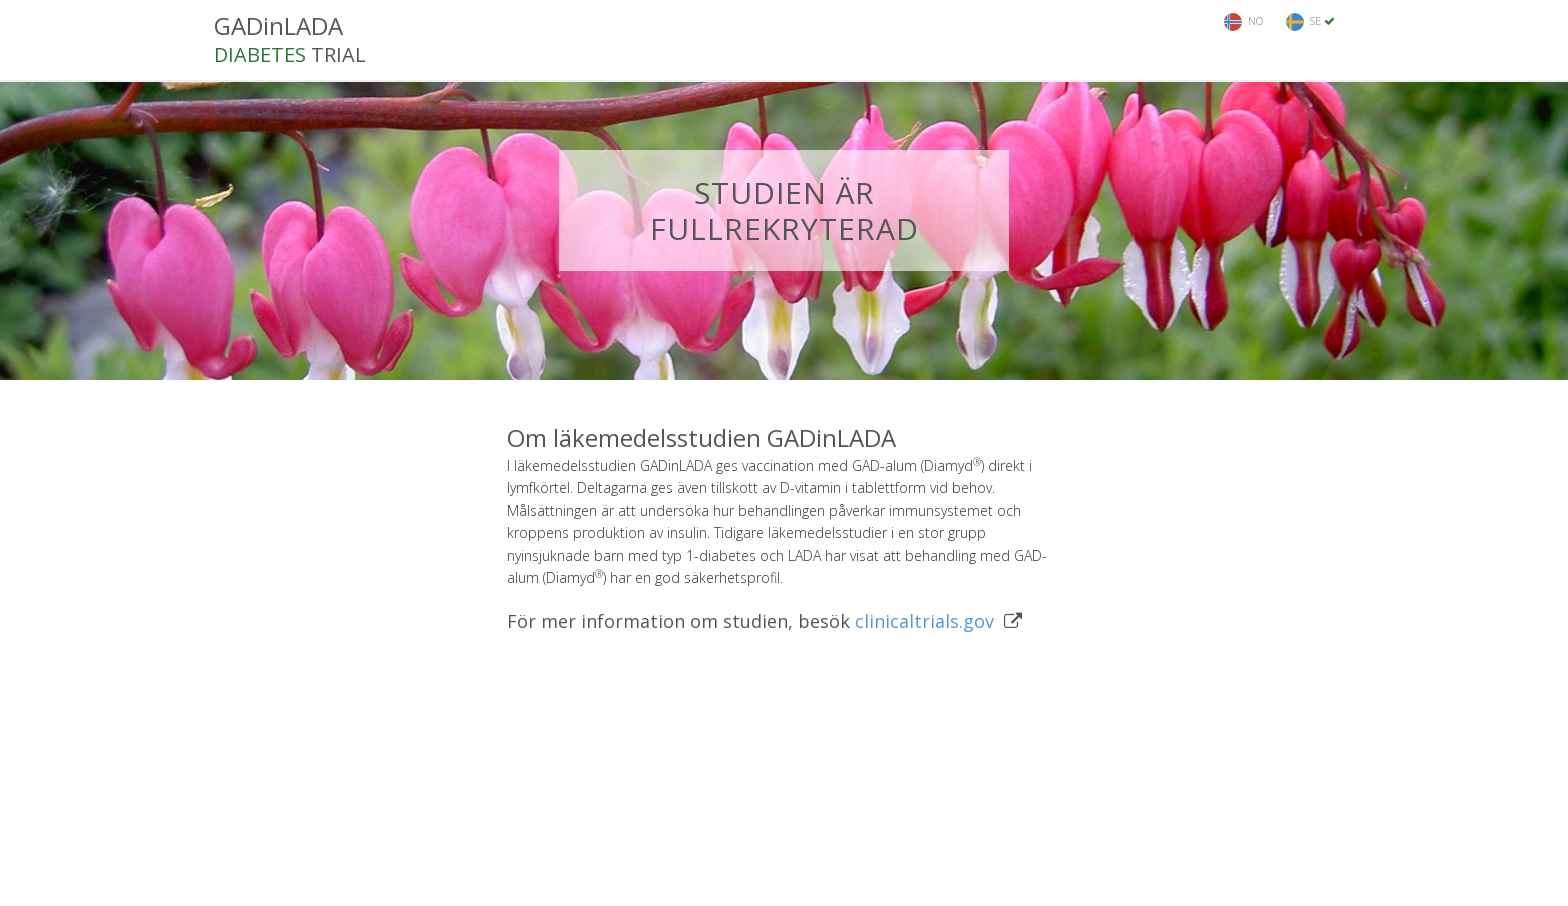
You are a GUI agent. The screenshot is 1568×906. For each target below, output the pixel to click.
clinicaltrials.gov (924, 621)
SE (1310, 22)
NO (1243, 22)
